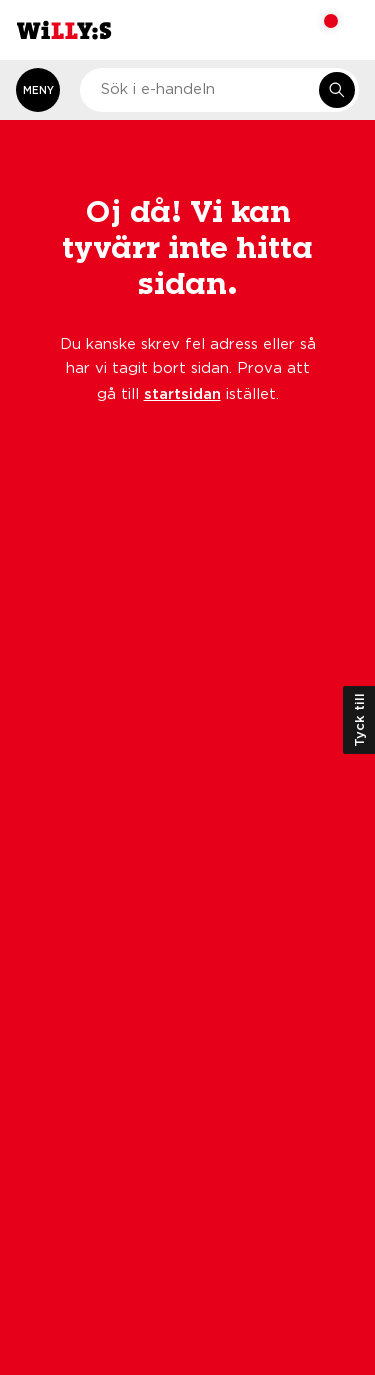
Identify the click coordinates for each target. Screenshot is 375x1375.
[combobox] (219, 90)
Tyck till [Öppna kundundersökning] (359, 720)
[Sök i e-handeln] (337, 90)
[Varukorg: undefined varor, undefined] (317, 30)
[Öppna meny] (38, 90)
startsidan (182, 393)
